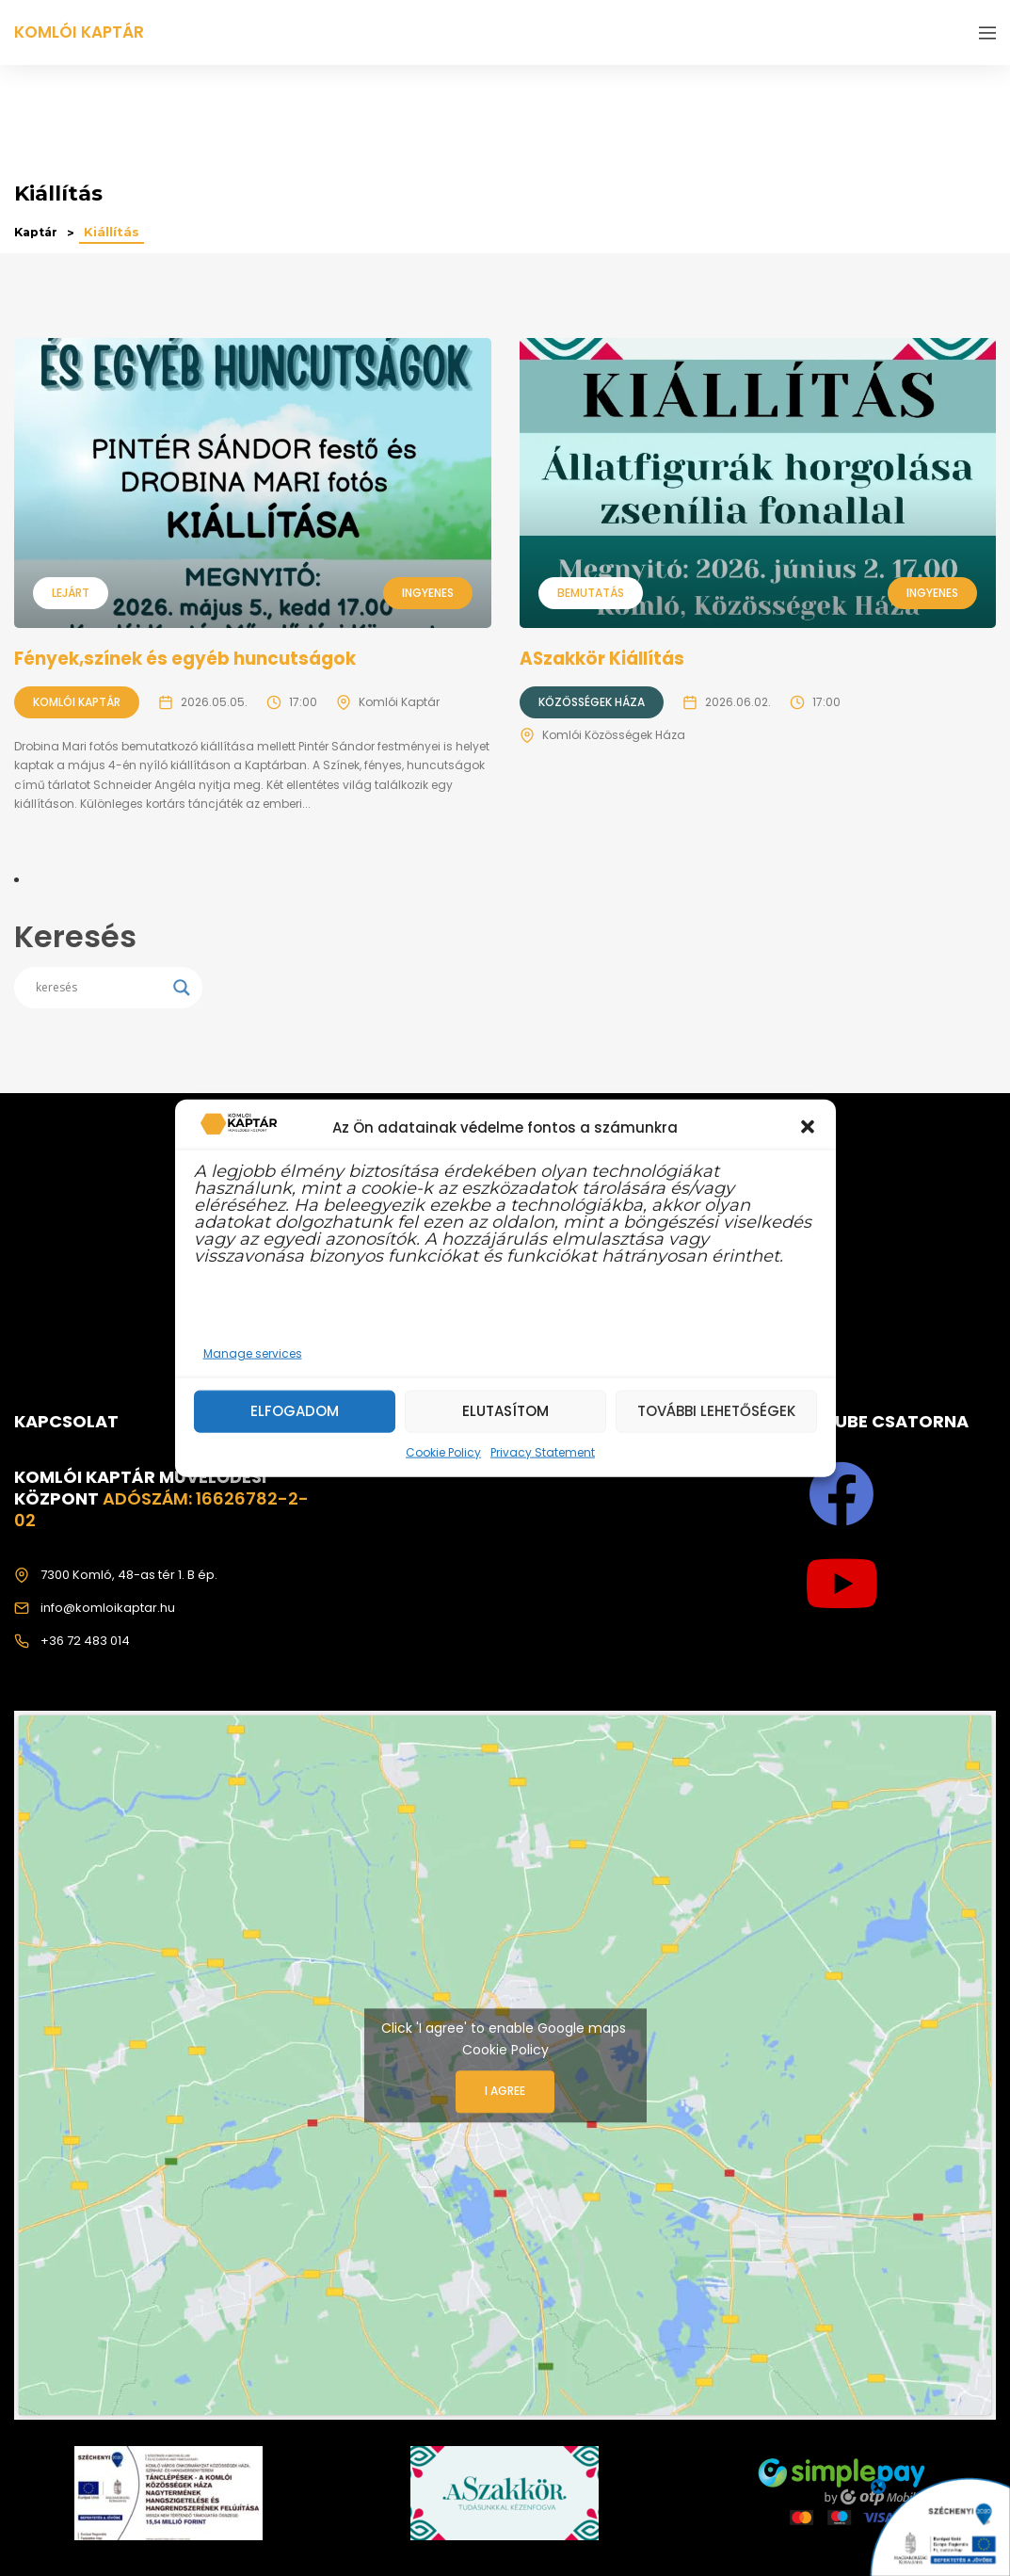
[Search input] (100, 987)
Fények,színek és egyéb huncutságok (189, 658)
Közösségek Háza (591, 702)
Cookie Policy (443, 1451)
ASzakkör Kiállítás (606, 658)
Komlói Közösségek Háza (613, 735)
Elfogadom (294, 1411)
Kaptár (38, 232)
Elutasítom (505, 1411)
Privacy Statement (542, 1451)
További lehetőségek (716, 1411)
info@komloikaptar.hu (107, 1608)
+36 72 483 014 (85, 1641)
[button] (807, 1127)
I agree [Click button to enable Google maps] (505, 2092)
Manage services (252, 1352)
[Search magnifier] (181, 987)
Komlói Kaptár (76, 702)
